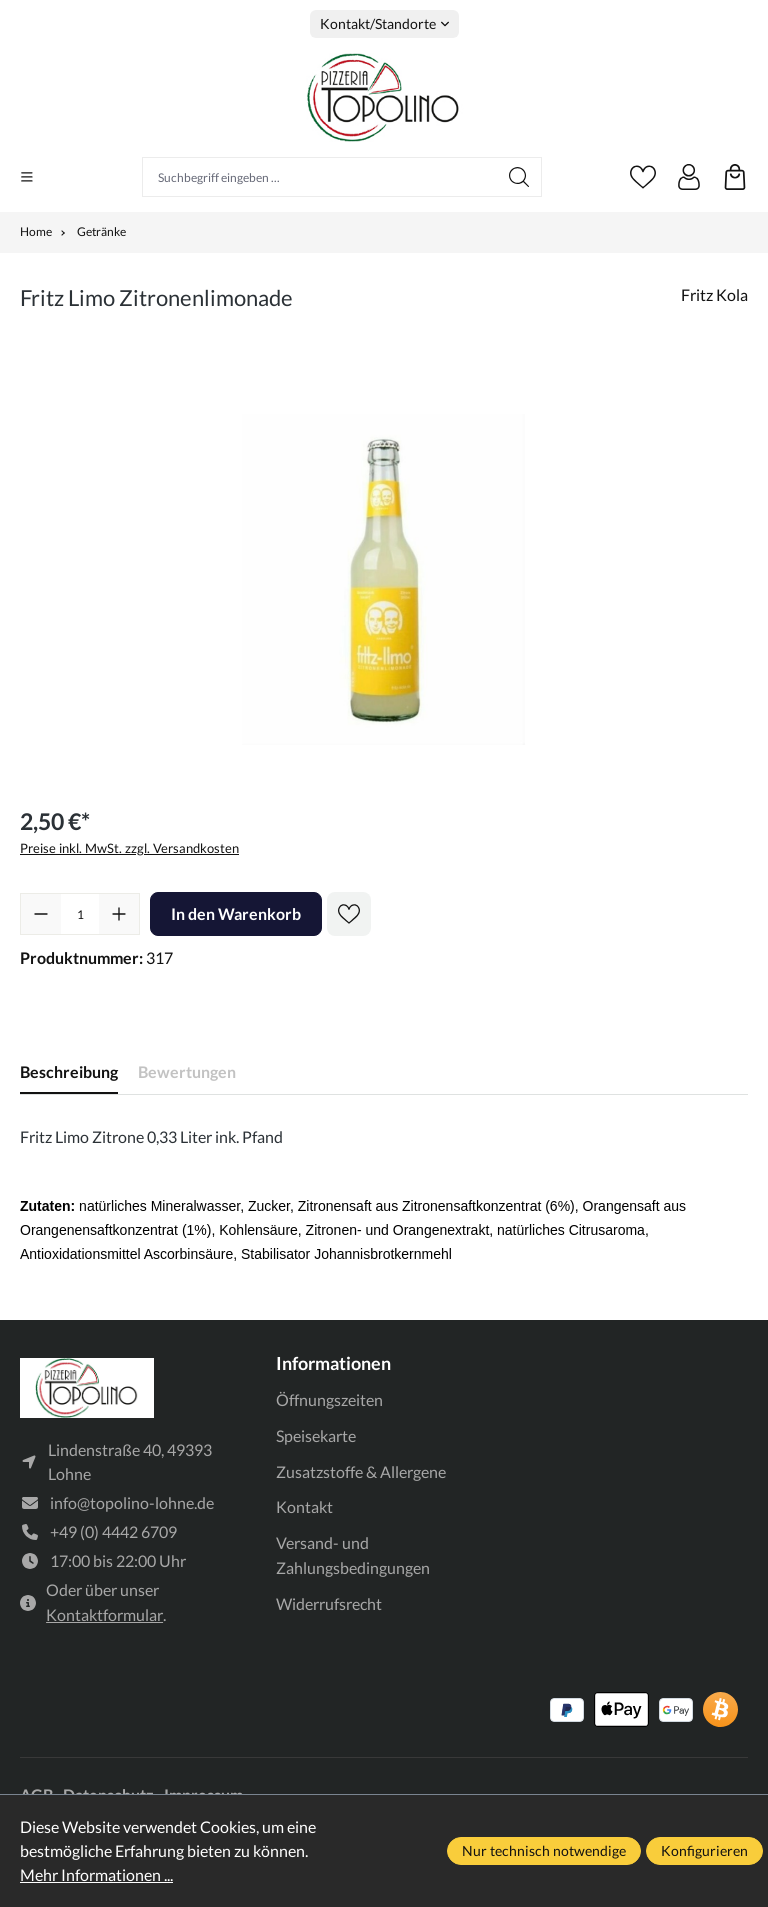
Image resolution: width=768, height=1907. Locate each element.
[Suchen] (519, 177)
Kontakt (304, 1506)
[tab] (69, 1072)
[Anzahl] (80, 914)
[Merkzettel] (643, 177)
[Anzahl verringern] (41, 914)
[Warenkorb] (735, 177)
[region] (384, 579)
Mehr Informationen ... (96, 1874)
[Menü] (27, 177)
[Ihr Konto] (689, 177)
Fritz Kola (714, 294)
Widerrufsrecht (329, 1603)
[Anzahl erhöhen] (119, 914)
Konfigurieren (704, 1850)
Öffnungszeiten (329, 1399)
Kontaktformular (104, 1616)
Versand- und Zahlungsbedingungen (353, 1555)
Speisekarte (316, 1435)
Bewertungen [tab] (187, 1071)
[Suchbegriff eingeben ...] (320, 177)
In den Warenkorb (236, 913)
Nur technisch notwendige (544, 1850)
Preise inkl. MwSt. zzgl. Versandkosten (129, 848)
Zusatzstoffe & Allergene (361, 1471)
